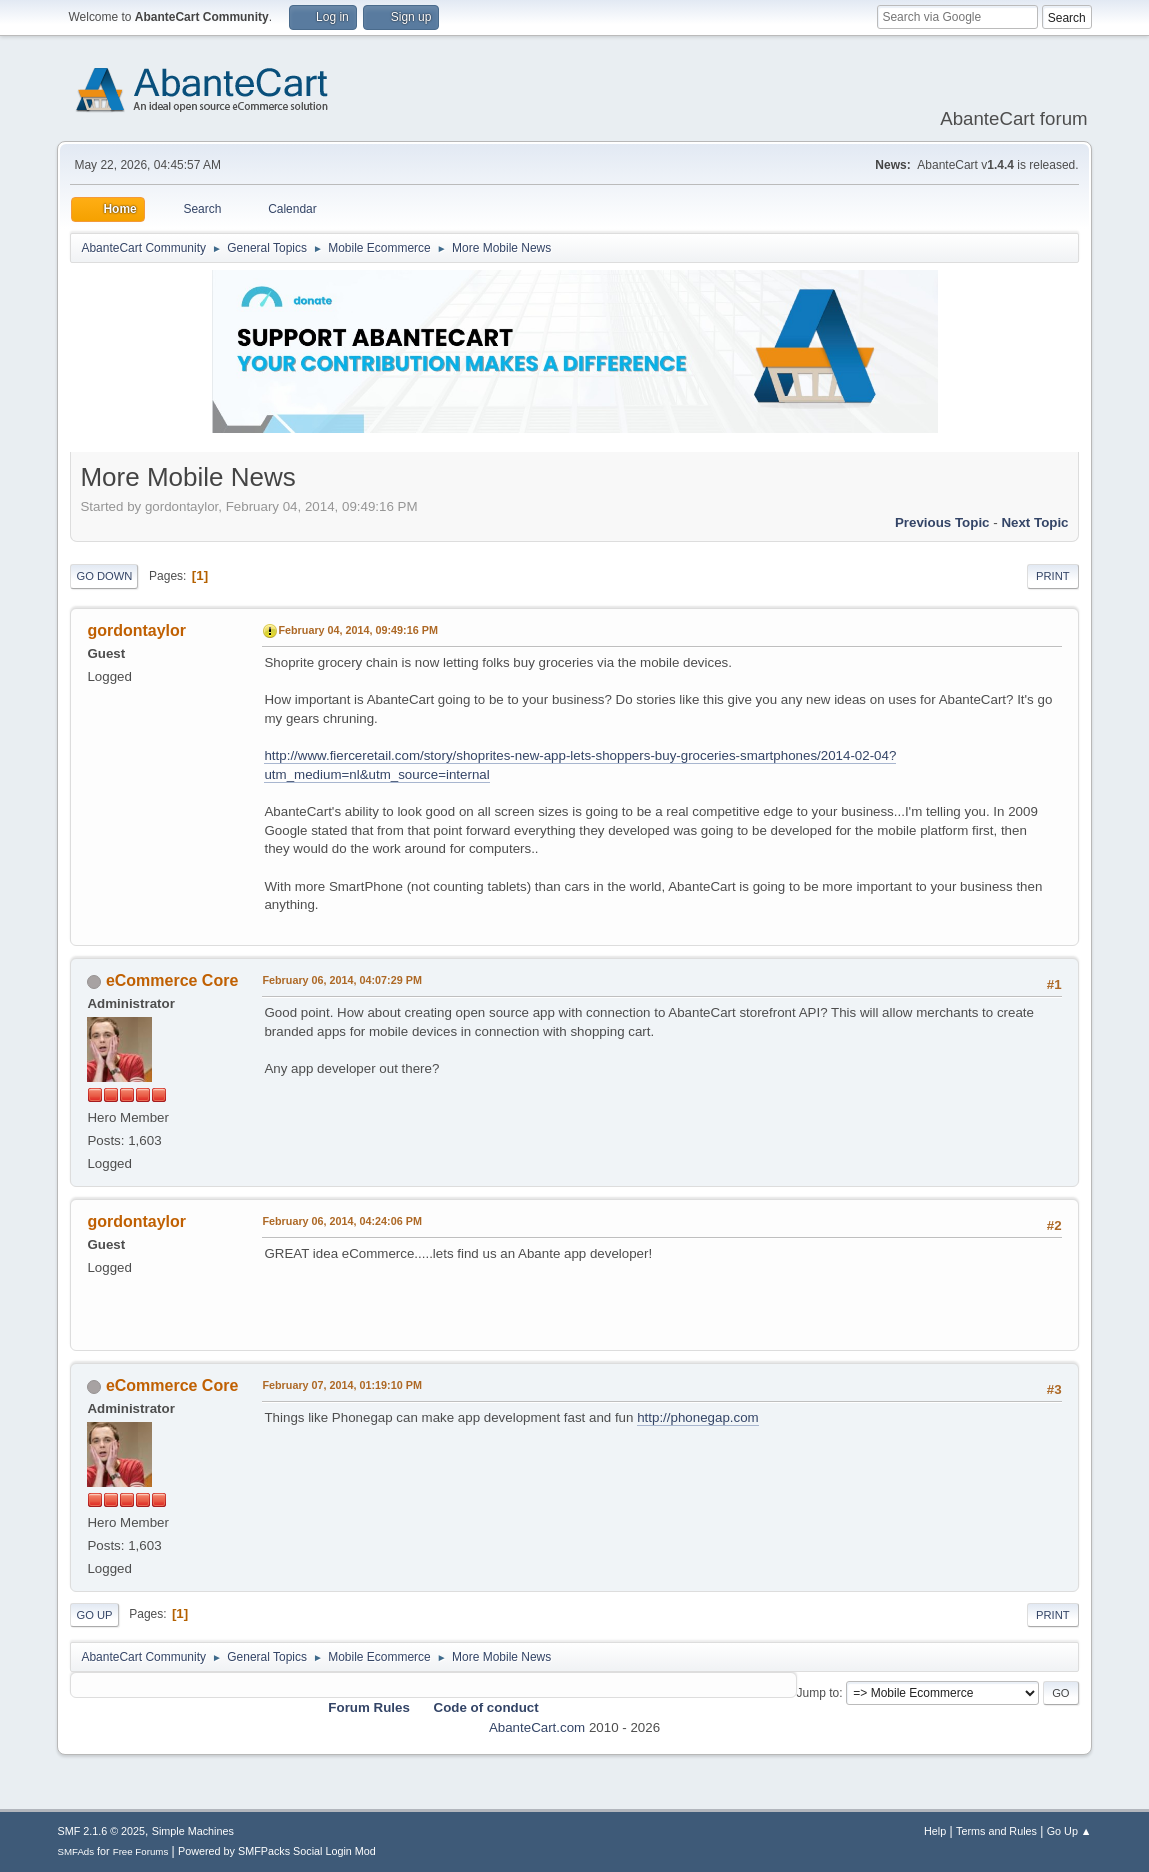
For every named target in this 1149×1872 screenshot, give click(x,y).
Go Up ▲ (1069, 1831)
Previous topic (942, 522)
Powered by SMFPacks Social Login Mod (277, 1851)
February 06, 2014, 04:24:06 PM (341, 1221)
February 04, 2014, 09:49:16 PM (357, 630)
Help (935, 1831)
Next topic (1034, 522)
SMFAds (75, 1851)
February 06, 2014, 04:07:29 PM (341, 980)
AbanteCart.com (537, 1727)
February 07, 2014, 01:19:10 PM (341, 1385)
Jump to (818, 1693)
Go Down (104, 576)
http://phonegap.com (698, 1417)
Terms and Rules (996, 1831)
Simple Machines (193, 1831)
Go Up (94, 1615)
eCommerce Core (172, 980)
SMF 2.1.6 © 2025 (101, 1831)
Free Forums (141, 1851)
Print (1053, 576)
